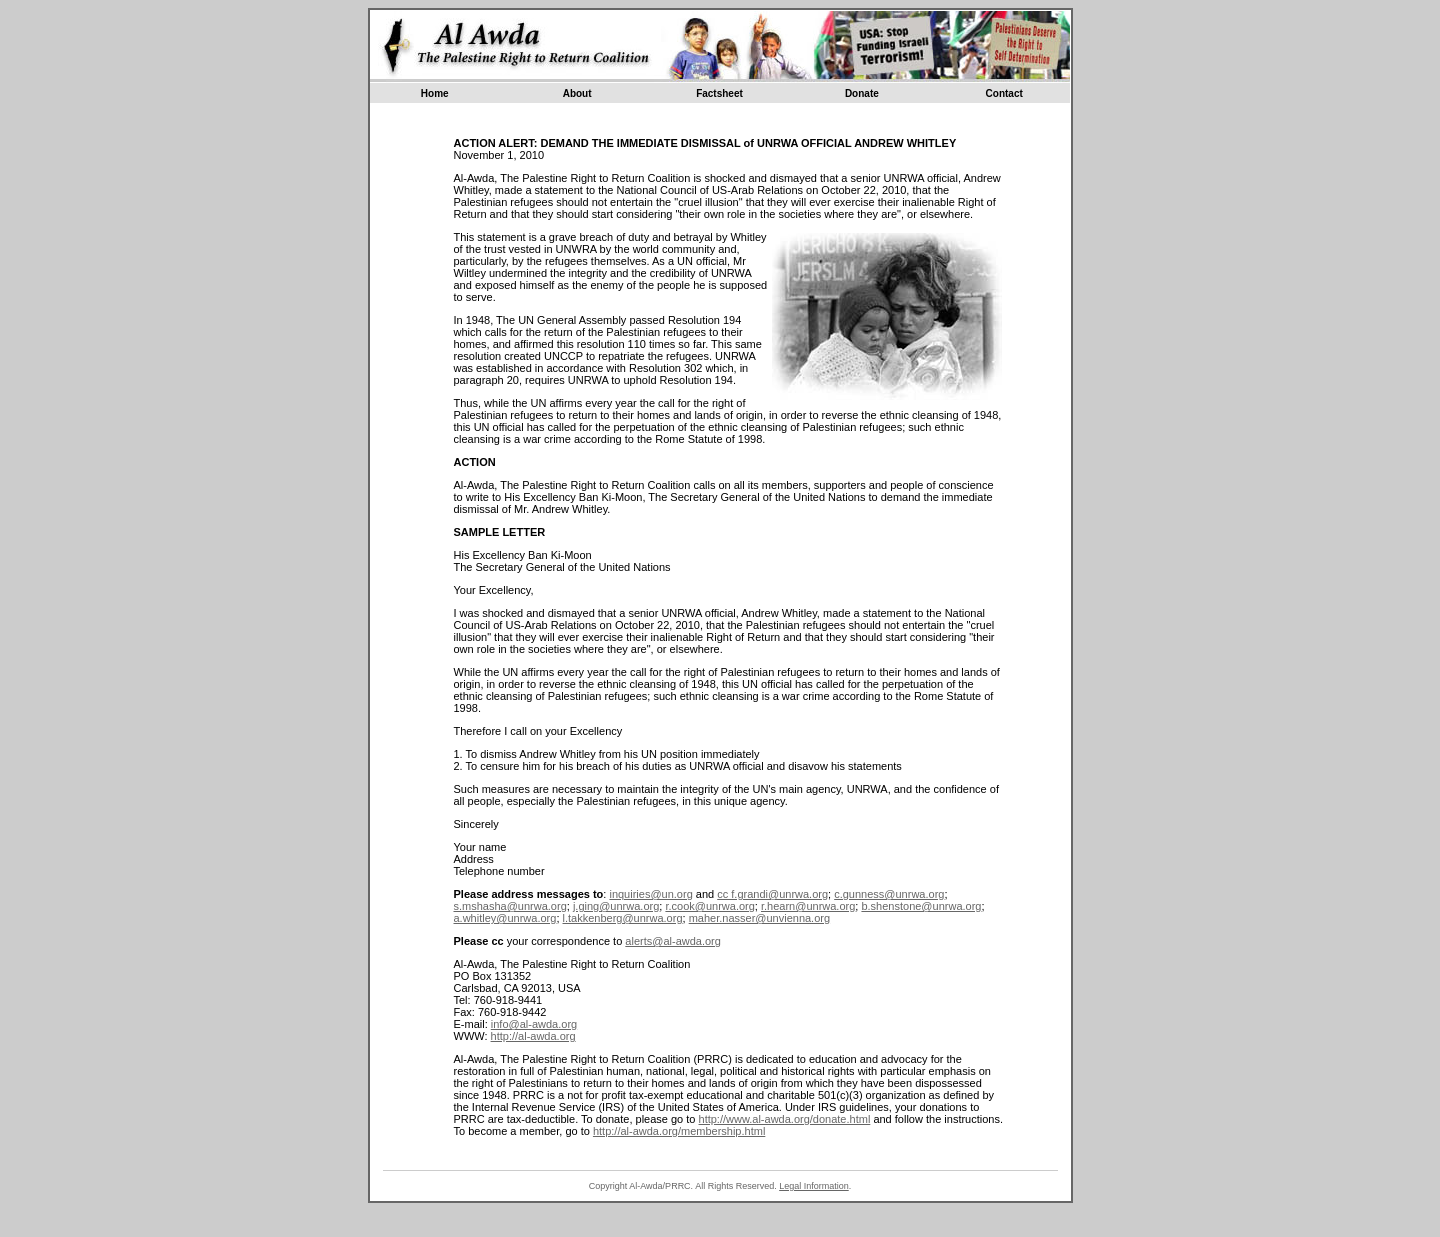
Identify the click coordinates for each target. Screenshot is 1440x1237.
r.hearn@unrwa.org (808, 906)
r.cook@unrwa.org (709, 906)
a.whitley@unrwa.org (505, 918)
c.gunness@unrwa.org (889, 894)
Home (435, 93)
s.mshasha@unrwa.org (510, 906)
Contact (1004, 93)
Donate (862, 93)
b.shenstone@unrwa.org (921, 906)
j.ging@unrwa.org (616, 906)
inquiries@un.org (650, 894)
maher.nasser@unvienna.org (759, 918)
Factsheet (719, 93)
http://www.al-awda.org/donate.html (785, 1119)
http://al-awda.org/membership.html (679, 1131)
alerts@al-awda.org (673, 941)
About (577, 93)
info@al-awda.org (534, 1024)
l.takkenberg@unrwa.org (623, 918)
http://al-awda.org (533, 1036)
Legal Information (814, 1186)
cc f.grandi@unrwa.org (772, 894)
